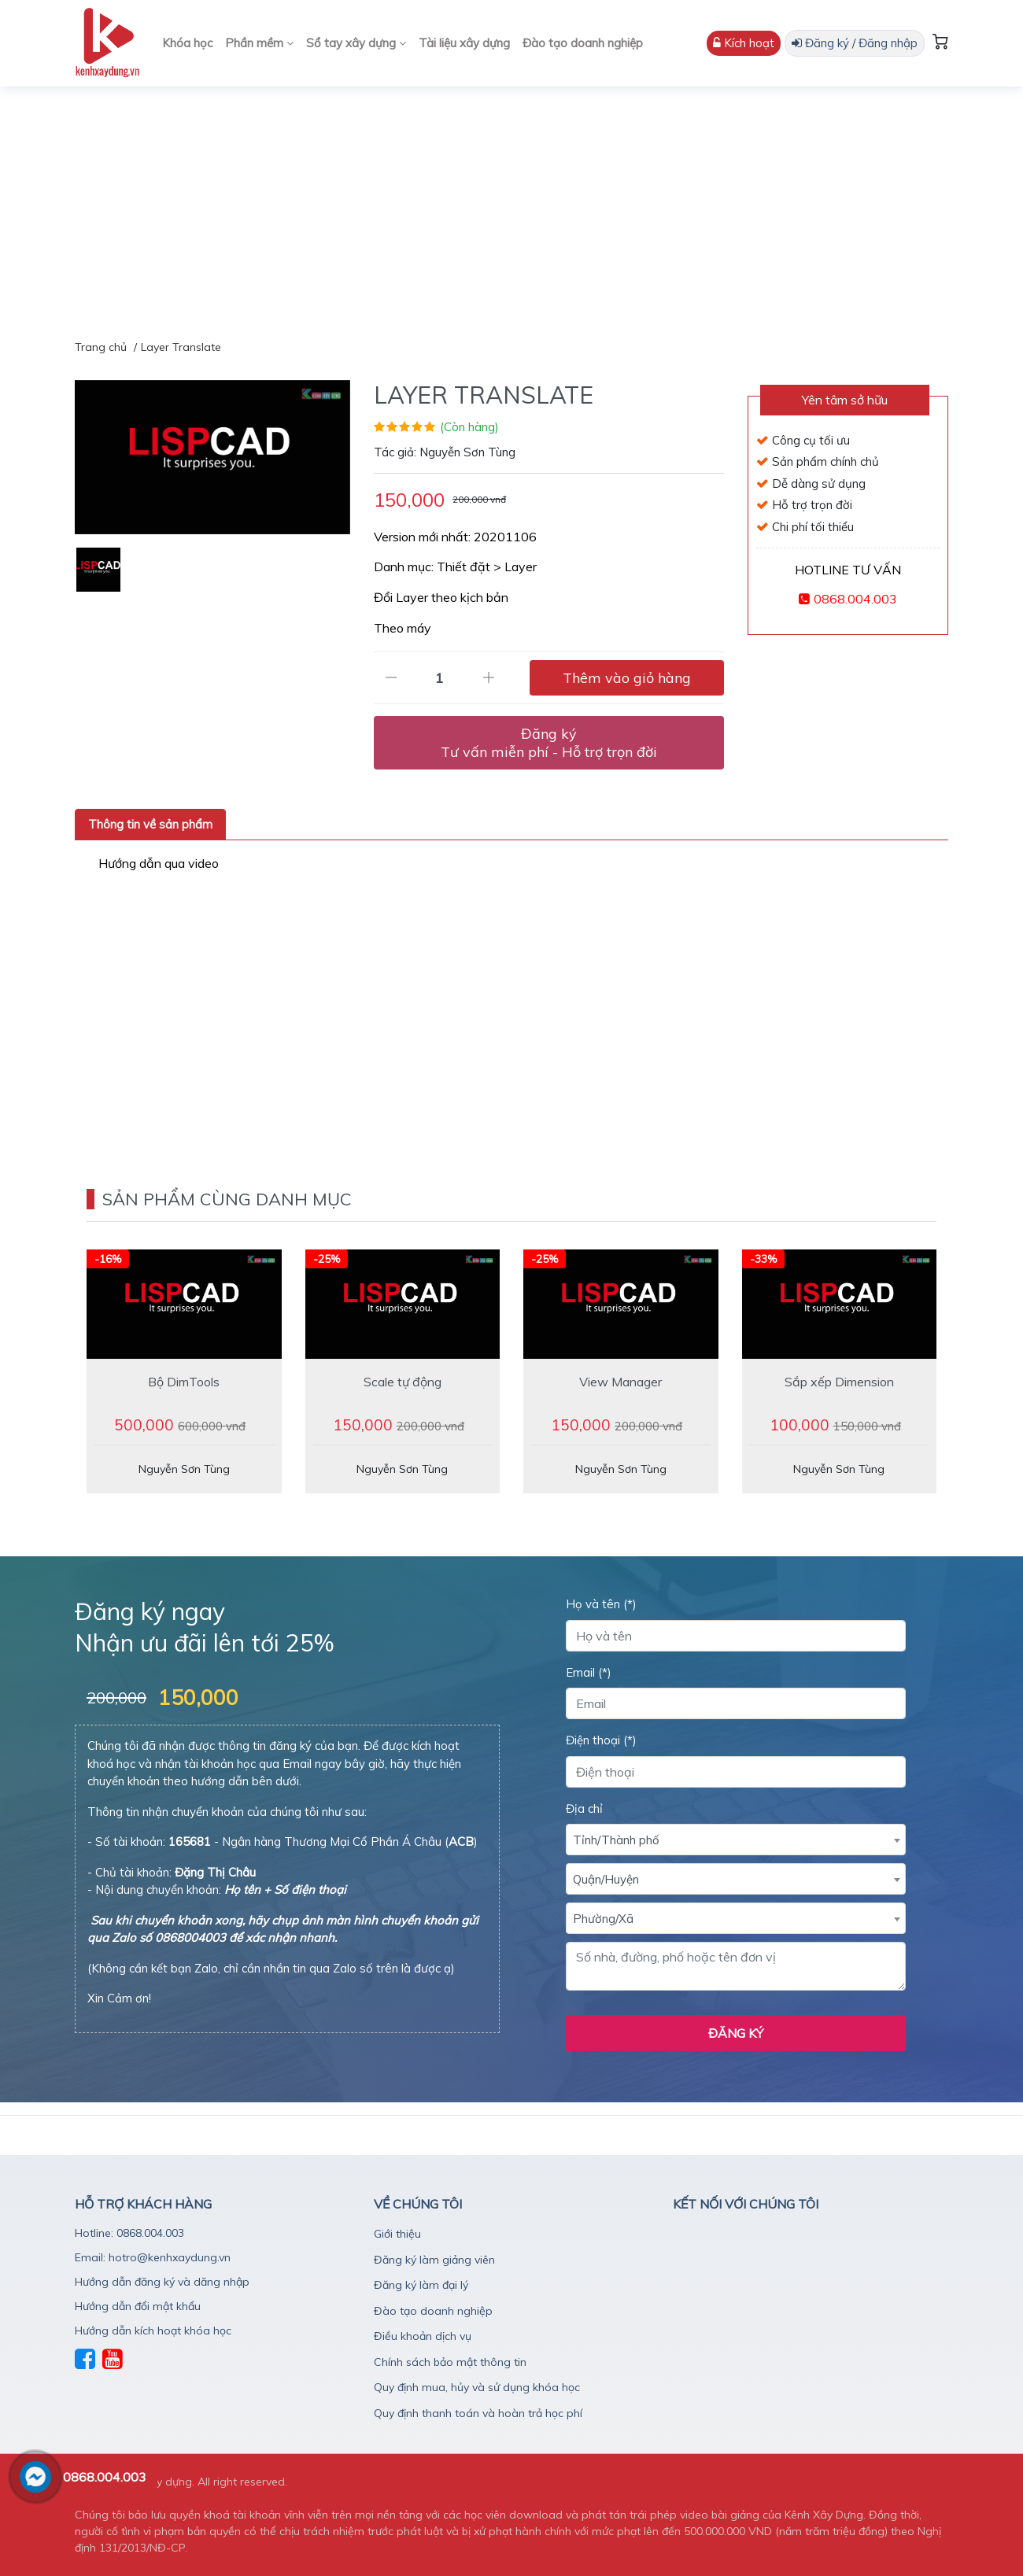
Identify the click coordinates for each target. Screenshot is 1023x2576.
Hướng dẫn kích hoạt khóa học (153, 2330)
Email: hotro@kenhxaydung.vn (153, 2257)
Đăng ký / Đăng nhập (855, 42)
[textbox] (736, 1840)
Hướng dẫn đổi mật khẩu (138, 2306)
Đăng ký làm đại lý (421, 2285)
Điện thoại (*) (601, 1740)
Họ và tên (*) (601, 1603)
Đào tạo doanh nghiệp (583, 42)
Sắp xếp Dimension (839, 1381)
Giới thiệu (397, 2234)
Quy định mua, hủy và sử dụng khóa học (477, 2387)
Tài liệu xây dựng (464, 42)
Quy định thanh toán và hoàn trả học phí (478, 2413)
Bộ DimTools (184, 1381)
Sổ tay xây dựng (356, 42)
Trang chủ (101, 347)
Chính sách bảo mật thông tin (450, 2362)
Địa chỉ (584, 1808)
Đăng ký (549, 743)
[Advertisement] (511, 204)
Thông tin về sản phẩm (150, 824)
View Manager (620, 1381)
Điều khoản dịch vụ (422, 2336)
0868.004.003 (855, 599)
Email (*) (588, 1672)
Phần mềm (259, 42)
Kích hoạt (743, 42)
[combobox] (736, 1839)
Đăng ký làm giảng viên (434, 2260)
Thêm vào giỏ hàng (627, 678)
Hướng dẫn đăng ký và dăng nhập (162, 2282)
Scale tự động (402, 1381)
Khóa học (187, 42)
